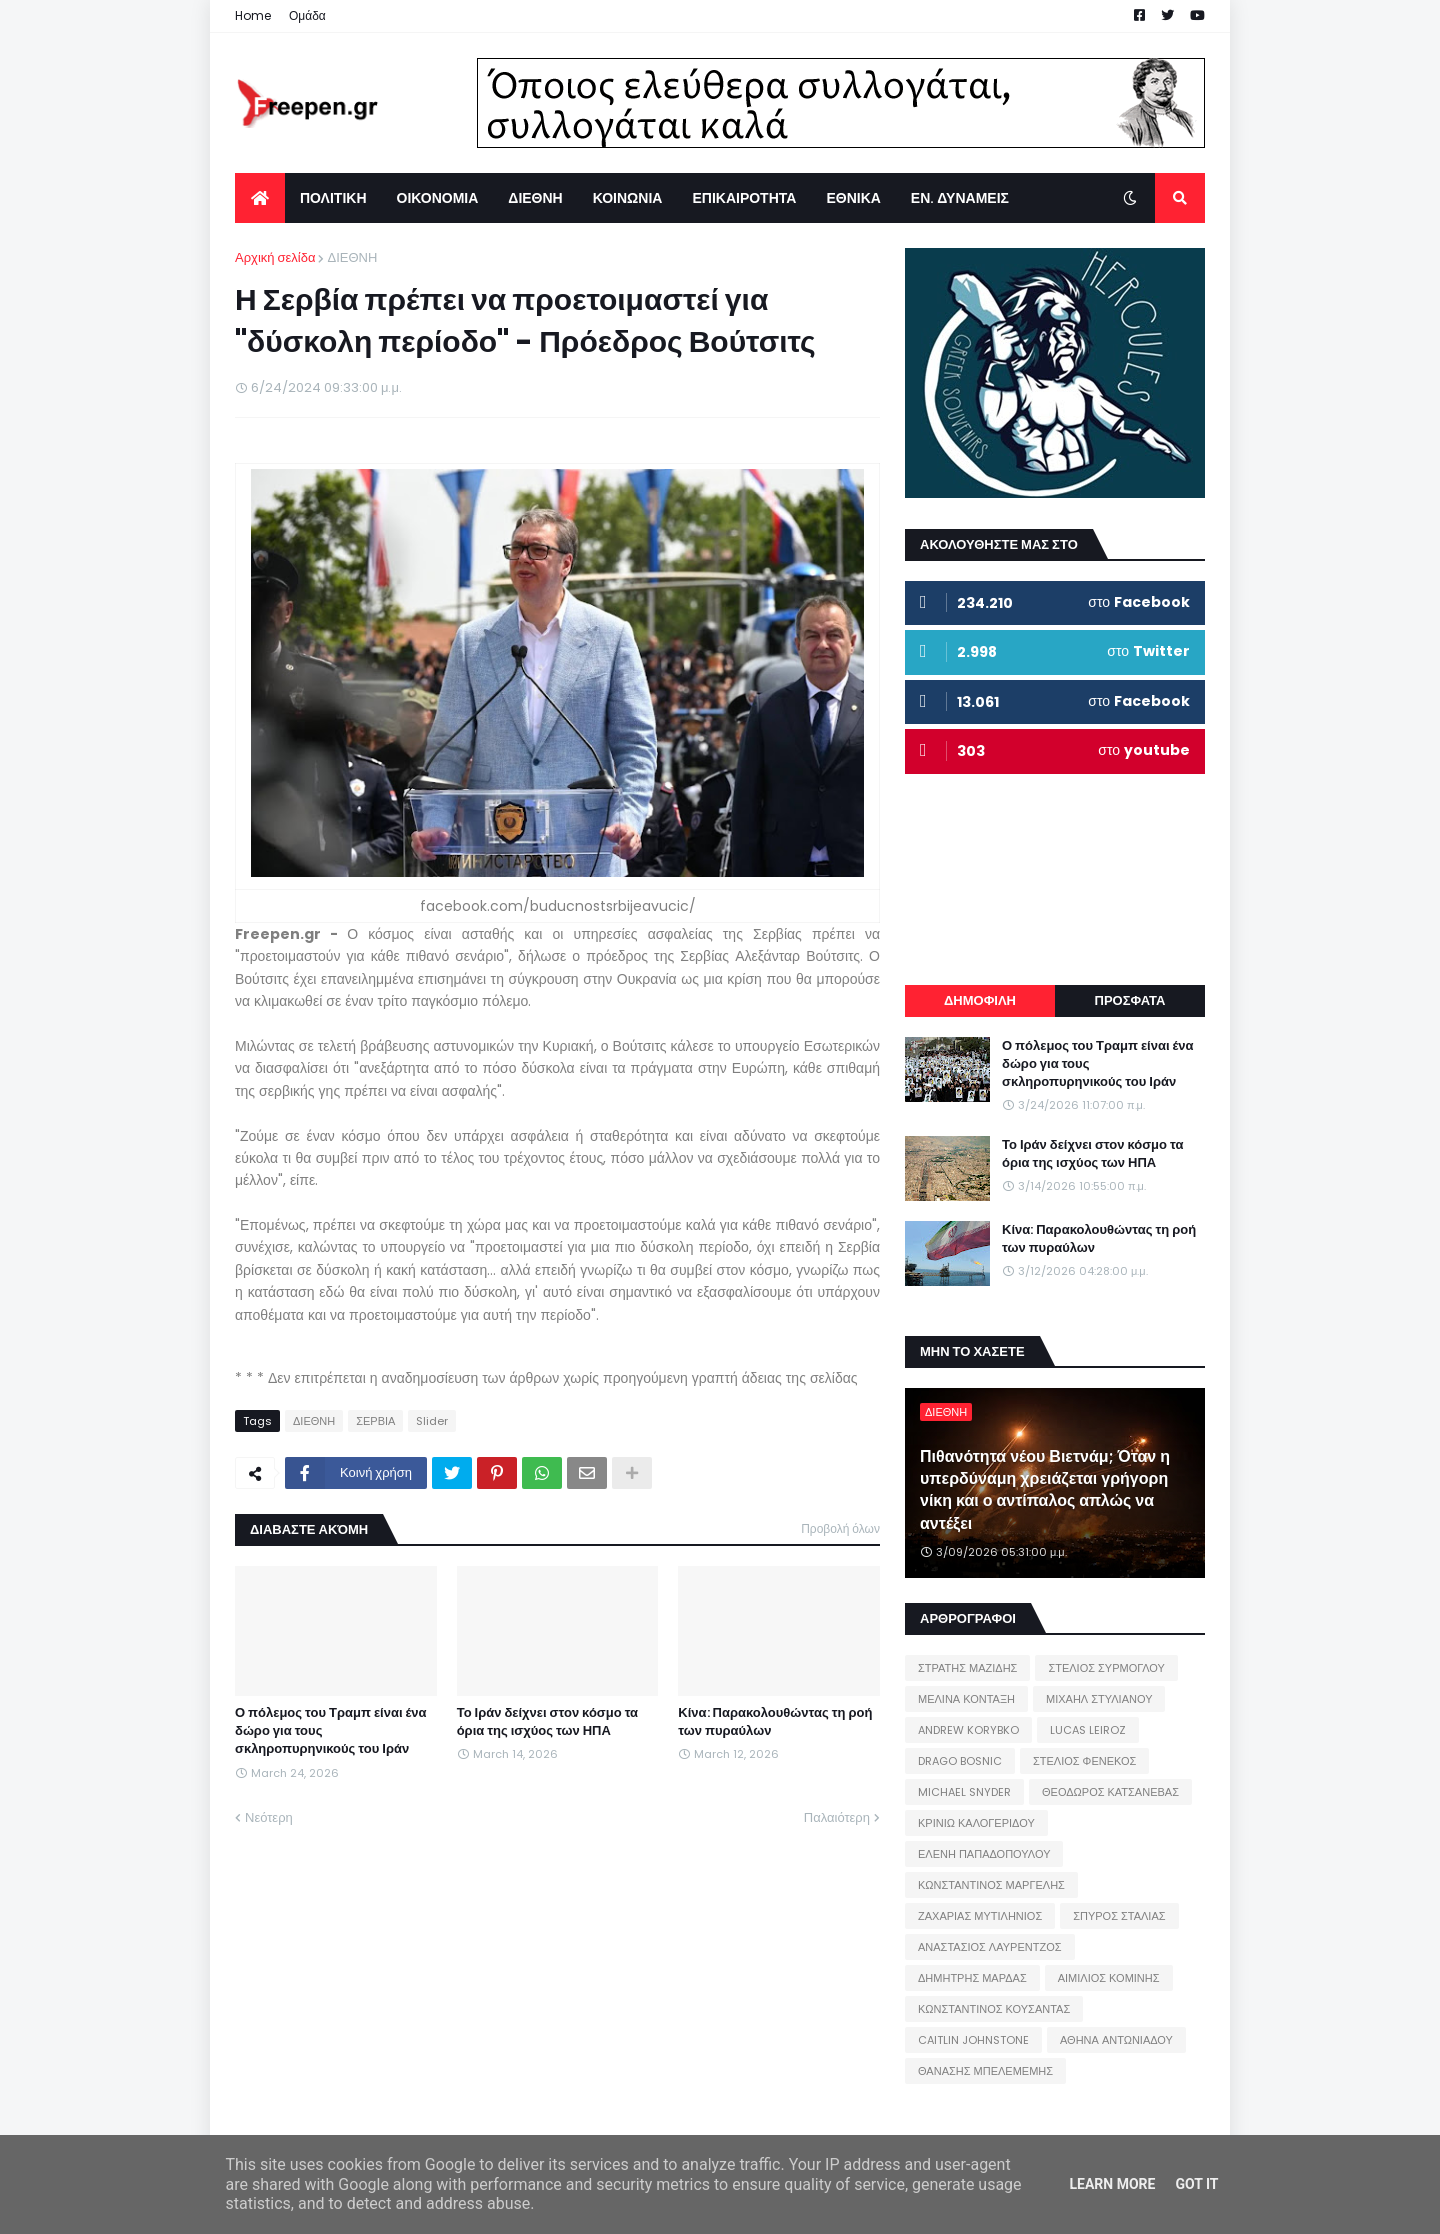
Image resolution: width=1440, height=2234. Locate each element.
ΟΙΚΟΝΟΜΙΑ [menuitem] (438, 198)
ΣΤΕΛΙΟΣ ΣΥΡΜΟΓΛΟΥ (1106, 1668)
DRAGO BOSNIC (960, 1761)
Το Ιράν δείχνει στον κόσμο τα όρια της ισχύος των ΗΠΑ (547, 1722)
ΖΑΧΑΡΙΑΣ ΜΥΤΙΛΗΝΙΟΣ (980, 1916)
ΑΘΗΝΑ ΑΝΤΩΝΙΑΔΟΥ (1116, 2040)
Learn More (1112, 2184)
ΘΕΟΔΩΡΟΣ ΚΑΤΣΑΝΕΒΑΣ (1110, 1792)
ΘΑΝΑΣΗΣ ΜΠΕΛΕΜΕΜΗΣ (985, 2071)
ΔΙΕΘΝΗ (352, 257)
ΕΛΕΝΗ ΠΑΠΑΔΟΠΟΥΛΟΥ (984, 1854)
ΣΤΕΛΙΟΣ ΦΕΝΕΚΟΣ (1084, 1761)
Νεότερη (269, 1817)
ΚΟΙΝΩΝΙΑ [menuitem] (628, 198)
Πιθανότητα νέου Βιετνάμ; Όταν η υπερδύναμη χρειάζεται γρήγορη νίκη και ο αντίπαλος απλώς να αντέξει (1045, 1490)
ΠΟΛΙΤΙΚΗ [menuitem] (333, 198)
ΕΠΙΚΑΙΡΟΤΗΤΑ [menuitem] (744, 198)
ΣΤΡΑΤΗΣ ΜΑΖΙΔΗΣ (967, 1668)
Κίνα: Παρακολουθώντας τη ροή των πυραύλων (775, 1722)
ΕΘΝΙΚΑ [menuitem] (853, 198)
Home (253, 15)
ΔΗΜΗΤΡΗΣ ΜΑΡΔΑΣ (972, 1978)
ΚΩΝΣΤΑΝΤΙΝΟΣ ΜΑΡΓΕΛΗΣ (991, 1885)
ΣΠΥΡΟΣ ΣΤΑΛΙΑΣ (1119, 1916)
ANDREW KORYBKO (968, 1730)
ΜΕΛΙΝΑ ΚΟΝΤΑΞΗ (966, 1699)
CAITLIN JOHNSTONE (973, 2040)
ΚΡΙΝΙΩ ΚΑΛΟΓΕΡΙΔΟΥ (976, 1823)
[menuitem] (260, 198)
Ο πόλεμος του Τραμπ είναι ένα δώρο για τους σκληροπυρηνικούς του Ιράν (331, 1731)
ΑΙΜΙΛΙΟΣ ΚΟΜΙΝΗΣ (1109, 1978)
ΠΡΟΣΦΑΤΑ (1130, 1000)
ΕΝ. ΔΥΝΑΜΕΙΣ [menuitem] (960, 198)
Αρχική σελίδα (275, 257)
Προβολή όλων (840, 1528)
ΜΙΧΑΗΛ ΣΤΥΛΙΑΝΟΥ (1099, 1699)
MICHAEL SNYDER (964, 1792)
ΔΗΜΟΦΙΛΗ (980, 1000)
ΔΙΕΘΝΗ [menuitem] (535, 198)
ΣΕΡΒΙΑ (375, 1421)
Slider (432, 1421)
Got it (1196, 2184)
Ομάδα (307, 15)
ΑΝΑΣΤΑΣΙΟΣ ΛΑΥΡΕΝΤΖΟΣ (990, 1947)
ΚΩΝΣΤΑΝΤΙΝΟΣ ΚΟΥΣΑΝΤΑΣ (994, 2009)
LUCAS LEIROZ (1088, 1730)
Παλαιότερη (837, 1817)
